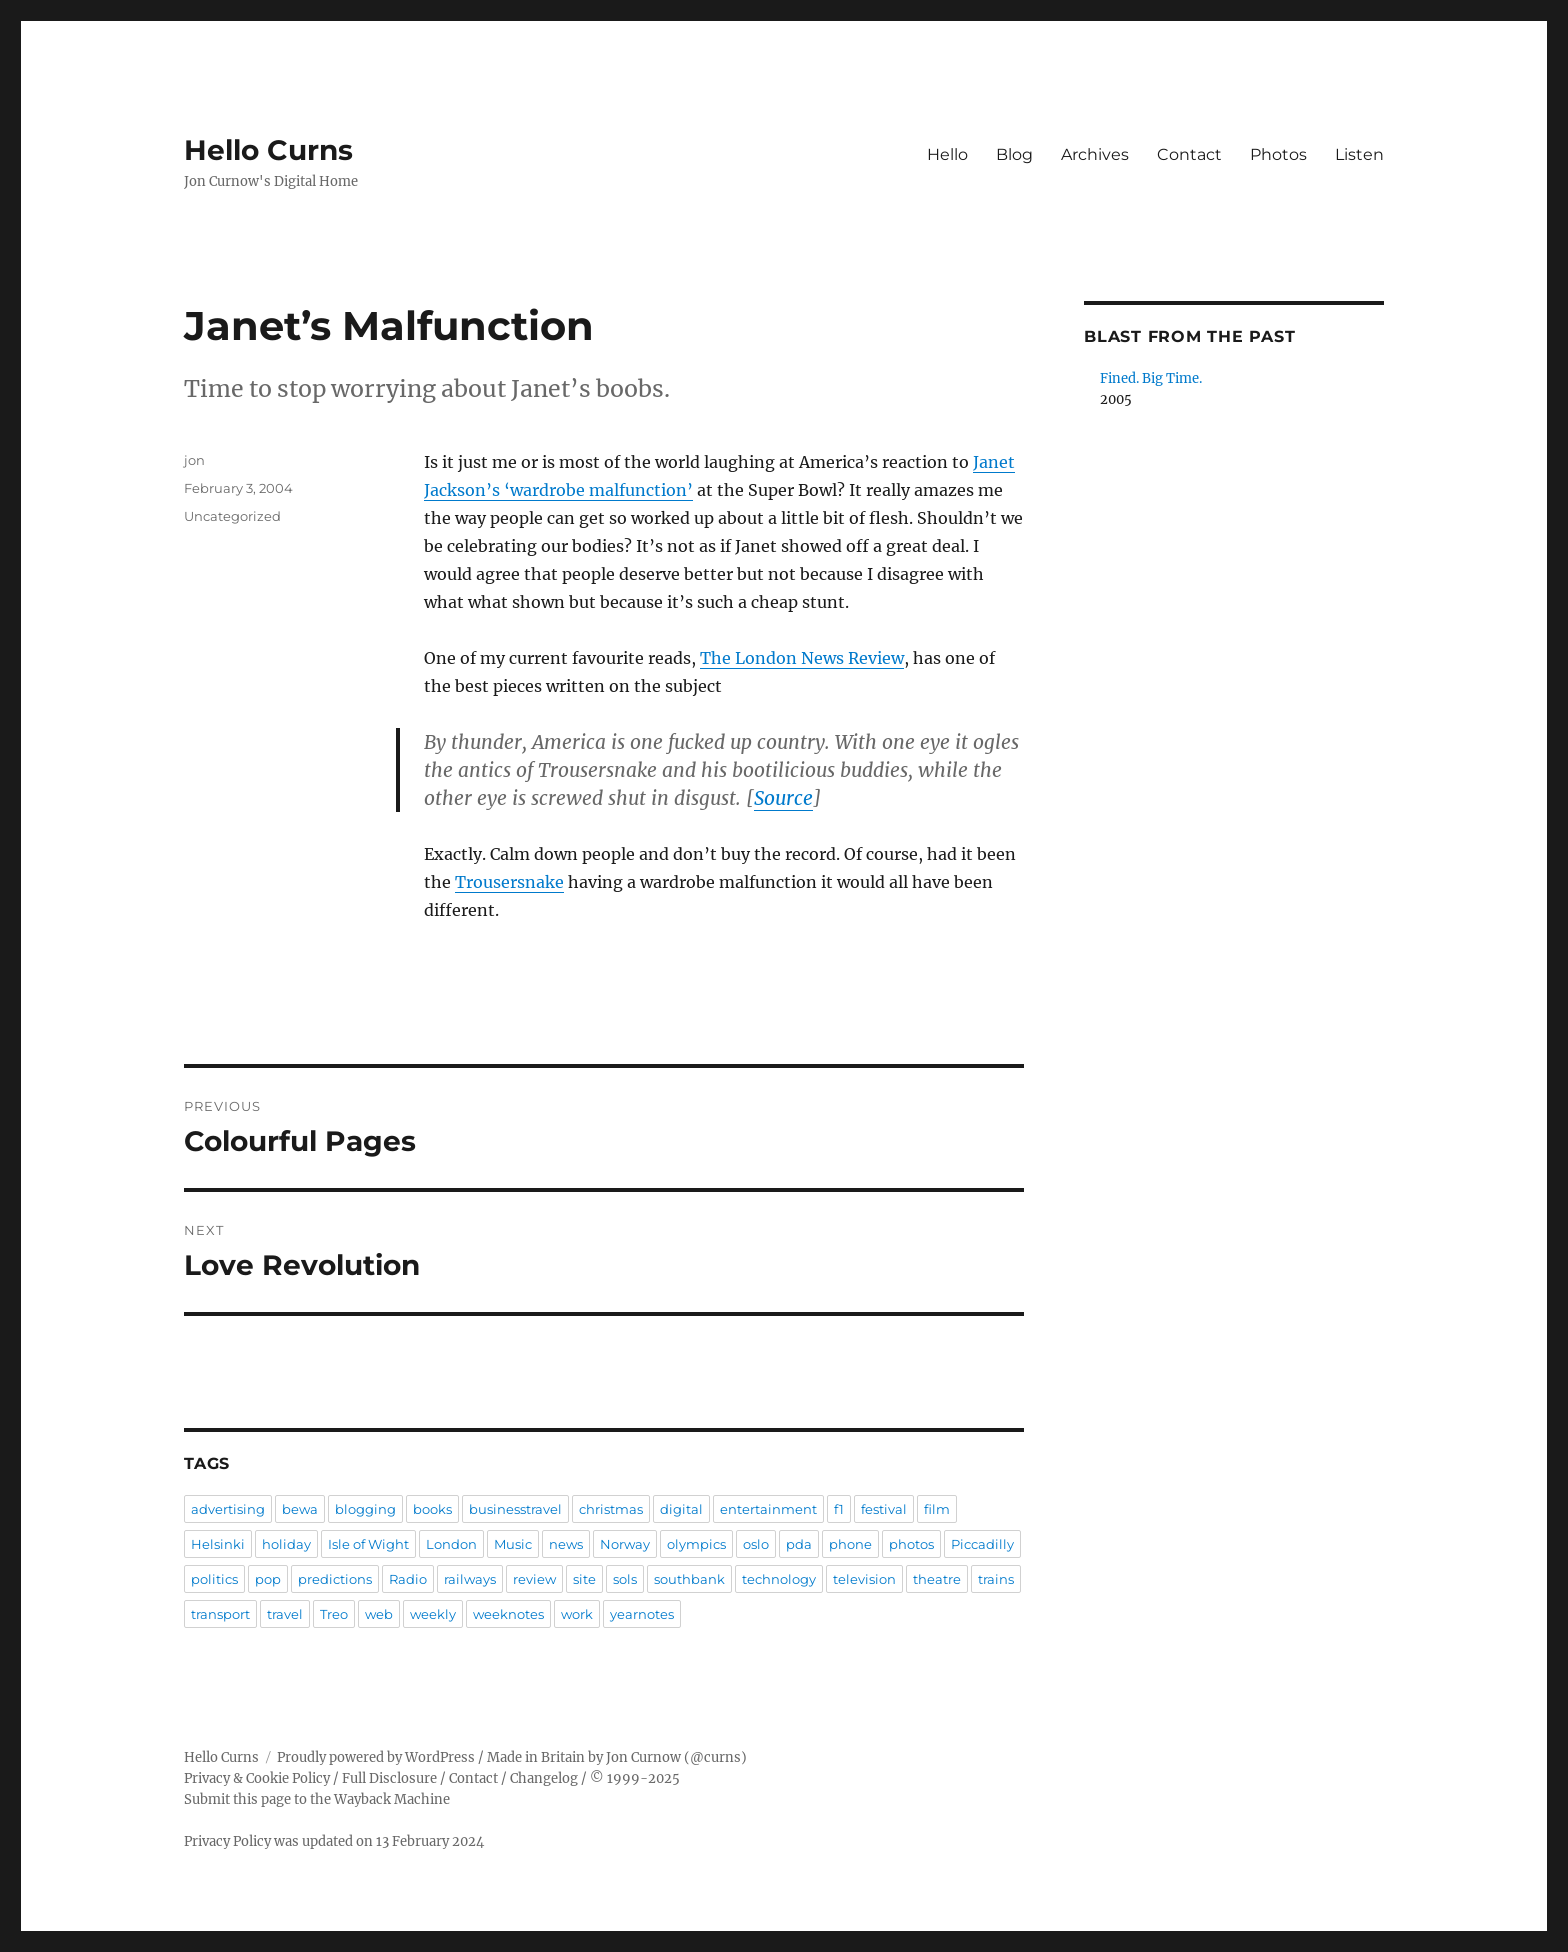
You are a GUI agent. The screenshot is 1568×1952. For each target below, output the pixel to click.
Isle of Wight (368, 1544)
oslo (756, 1544)
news (566, 1544)
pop (268, 1579)
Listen (1359, 154)
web (379, 1614)
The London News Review (802, 658)
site (584, 1579)
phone (850, 1544)
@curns (715, 1757)
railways (470, 1579)
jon (194, 460)
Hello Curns (268, 150)
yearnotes (642, 1614)
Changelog (544, 1778)
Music (513, 1544)
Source (783, 798)
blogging (365, 1509)
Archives (1095, 154)
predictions (335, 1579)
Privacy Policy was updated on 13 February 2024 (334, 1841)
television (864, 1579)
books (432, 1509)
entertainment (768, 1509)
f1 (839, 1509)
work (577, 1614)
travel (285, 1614)
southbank (689, 1579)
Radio (408, 1579)
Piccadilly (982, 1544)
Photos (1278, 154)
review (534, 1579)
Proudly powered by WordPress (376, 1757)
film (937, 1509)
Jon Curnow (643, 1757)
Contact (1189, 154)
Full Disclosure (389, 1778)
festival (884, 1509)
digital (681, 1509)
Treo (334, 1614)
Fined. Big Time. (1151, 378)
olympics (696, 1544)
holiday (286, 1544)
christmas (611, 1509)
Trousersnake (509, 882)
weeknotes (508, 1614)
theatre (937, 1579)
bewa (300, 1509)
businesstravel (515, 1509)
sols (625, 1579)
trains (996, 1579)
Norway (625, 1544)
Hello (947, 154)
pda (799, 1544)
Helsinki (218, 1544)
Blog (1014, 154)
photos (911, 1544)
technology (779, 1579)
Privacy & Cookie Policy (257, 1778)
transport (220, 1614)
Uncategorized (232, 516)
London (451, 1544)
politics (214, 1579)
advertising (228, 1509)
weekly (433, 1614)
